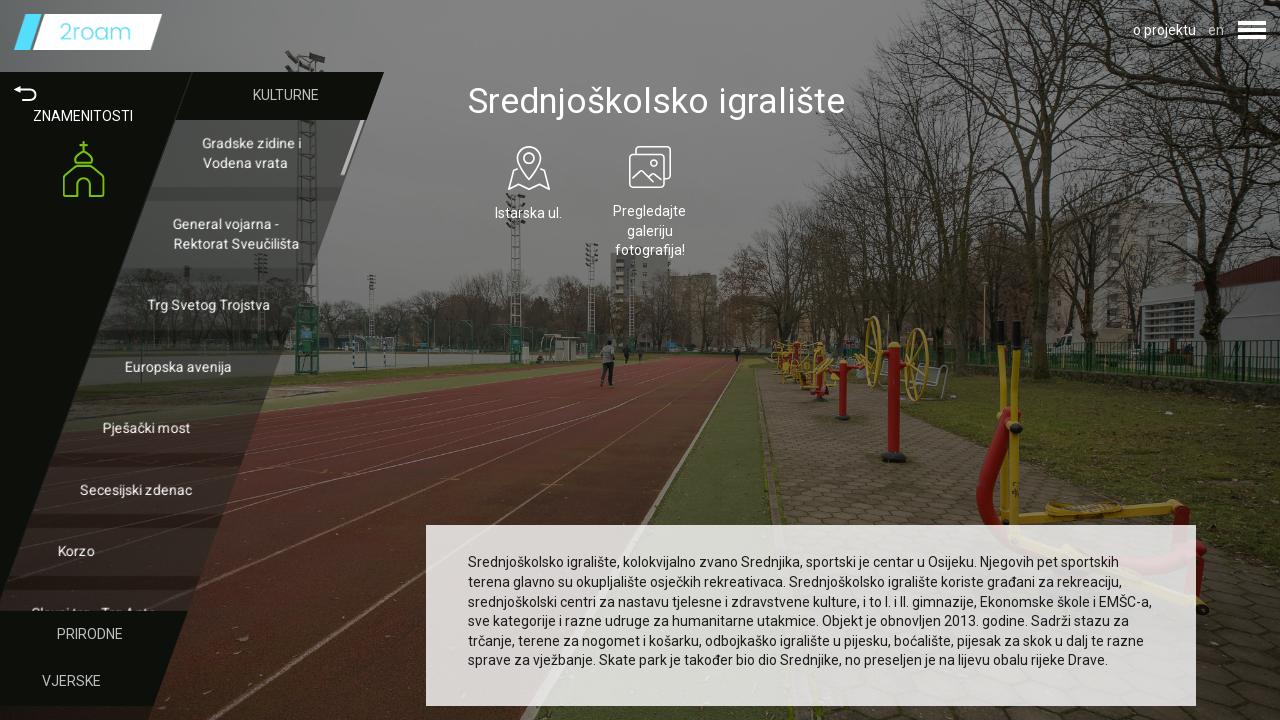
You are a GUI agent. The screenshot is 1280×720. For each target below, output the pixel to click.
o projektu (1164, 30)
